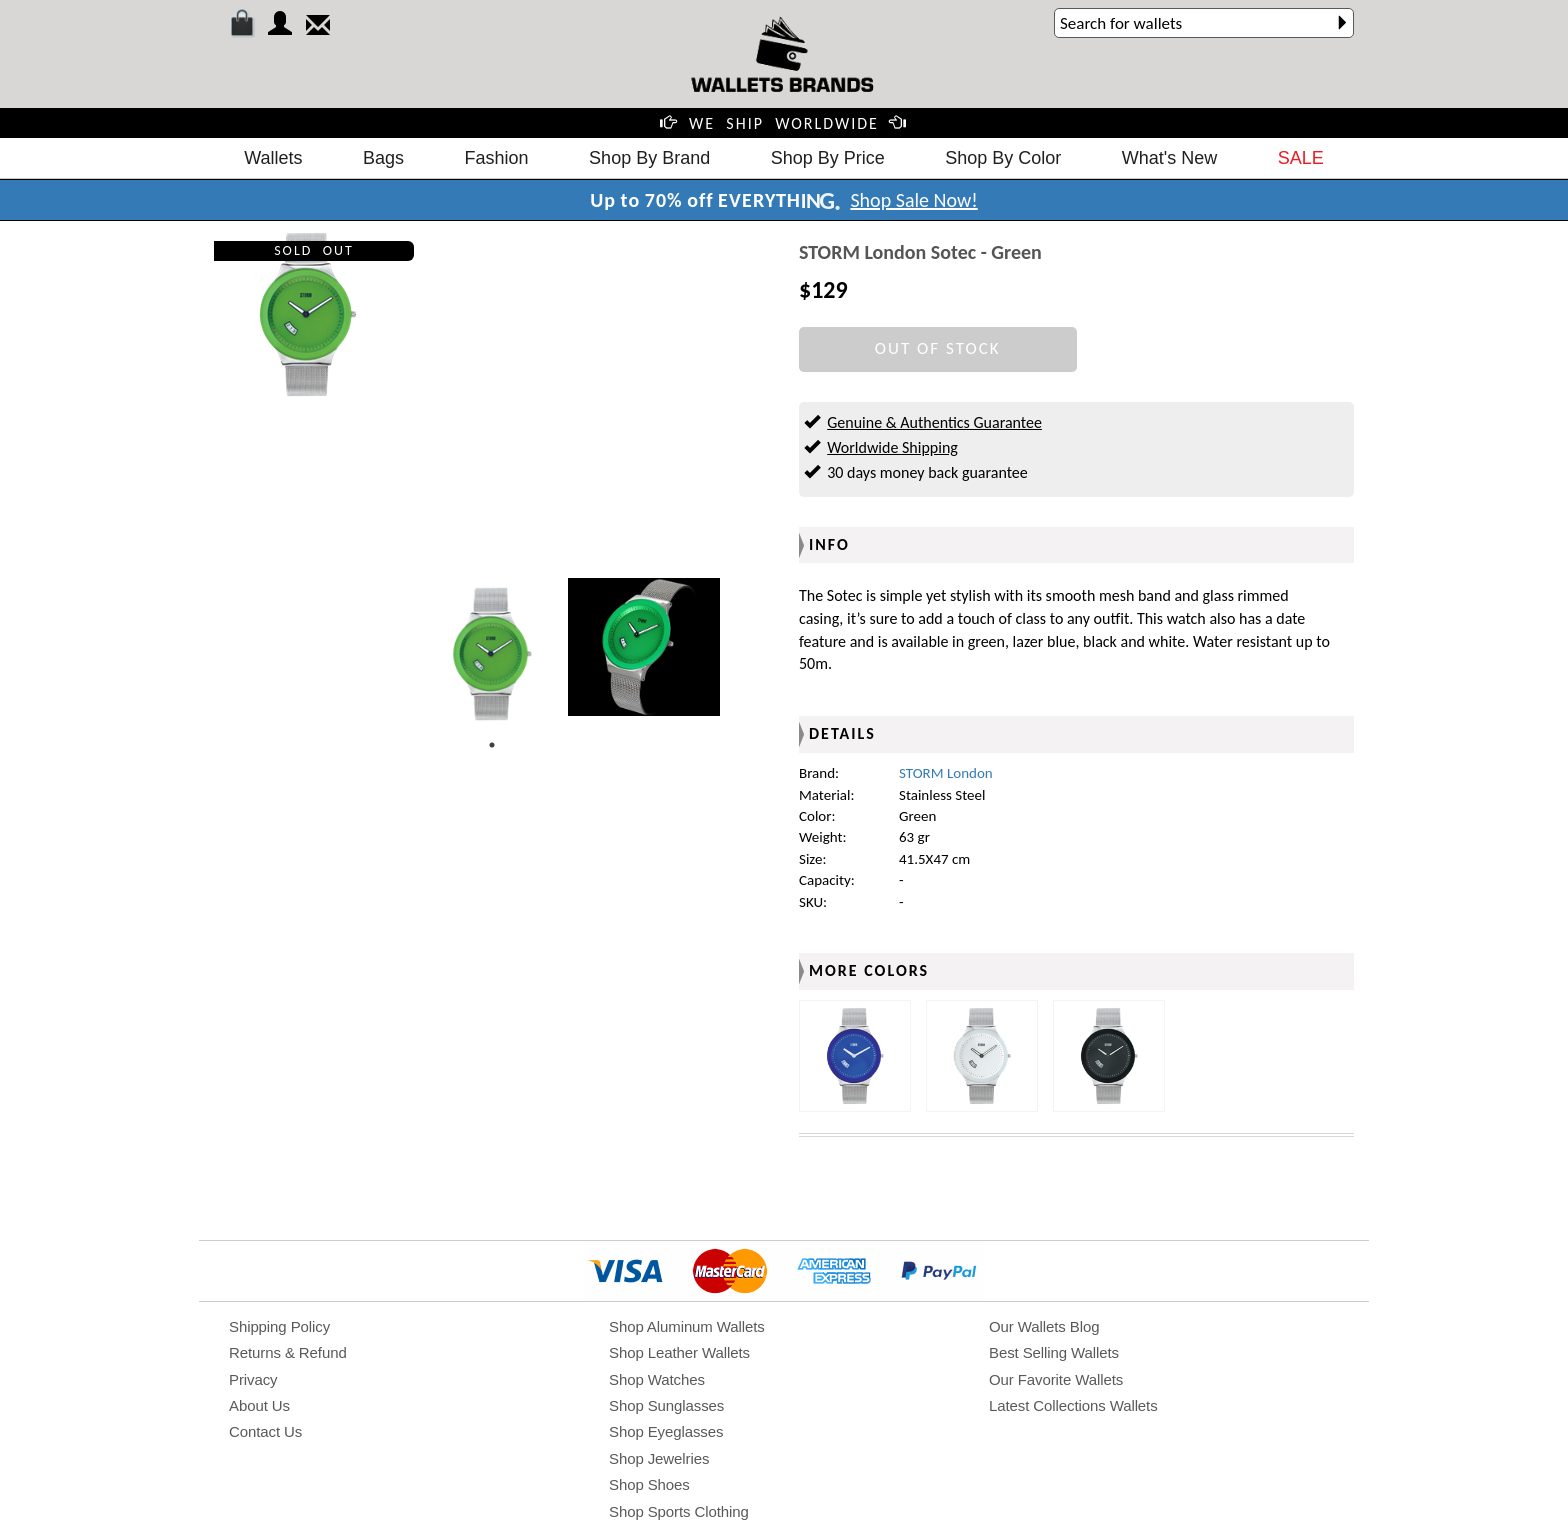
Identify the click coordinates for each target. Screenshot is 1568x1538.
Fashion (497, 158)
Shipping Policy (279, 1326)
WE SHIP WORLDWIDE (784, 123)
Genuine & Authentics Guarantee (934, 422)
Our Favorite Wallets (1056, 1379)
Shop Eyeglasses (666, 1431)
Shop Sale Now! (913, 200)
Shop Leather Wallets (679, 1352)
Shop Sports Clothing (679, 1511)
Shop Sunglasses (666, 1405)
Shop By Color (1003, 158)
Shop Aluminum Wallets (687, 1326)
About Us (259, 1405)
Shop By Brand (649, 158)
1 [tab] (492, 745)
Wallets (273, 158)
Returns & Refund (288, 1352)
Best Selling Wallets (1054, 1352)
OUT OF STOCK (938, 348)
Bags (383, 158)
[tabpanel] (492, 654)
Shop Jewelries (659, 1458)
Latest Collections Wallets (1073, 1405)
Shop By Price (828, 158)
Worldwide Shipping (892, 447)
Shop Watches (657, 1379)
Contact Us (265, 1431)
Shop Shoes (649, 1484)
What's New (1169, 158)
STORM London (946, 773)
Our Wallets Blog (1044, 1326)
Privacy (253, 1379)
